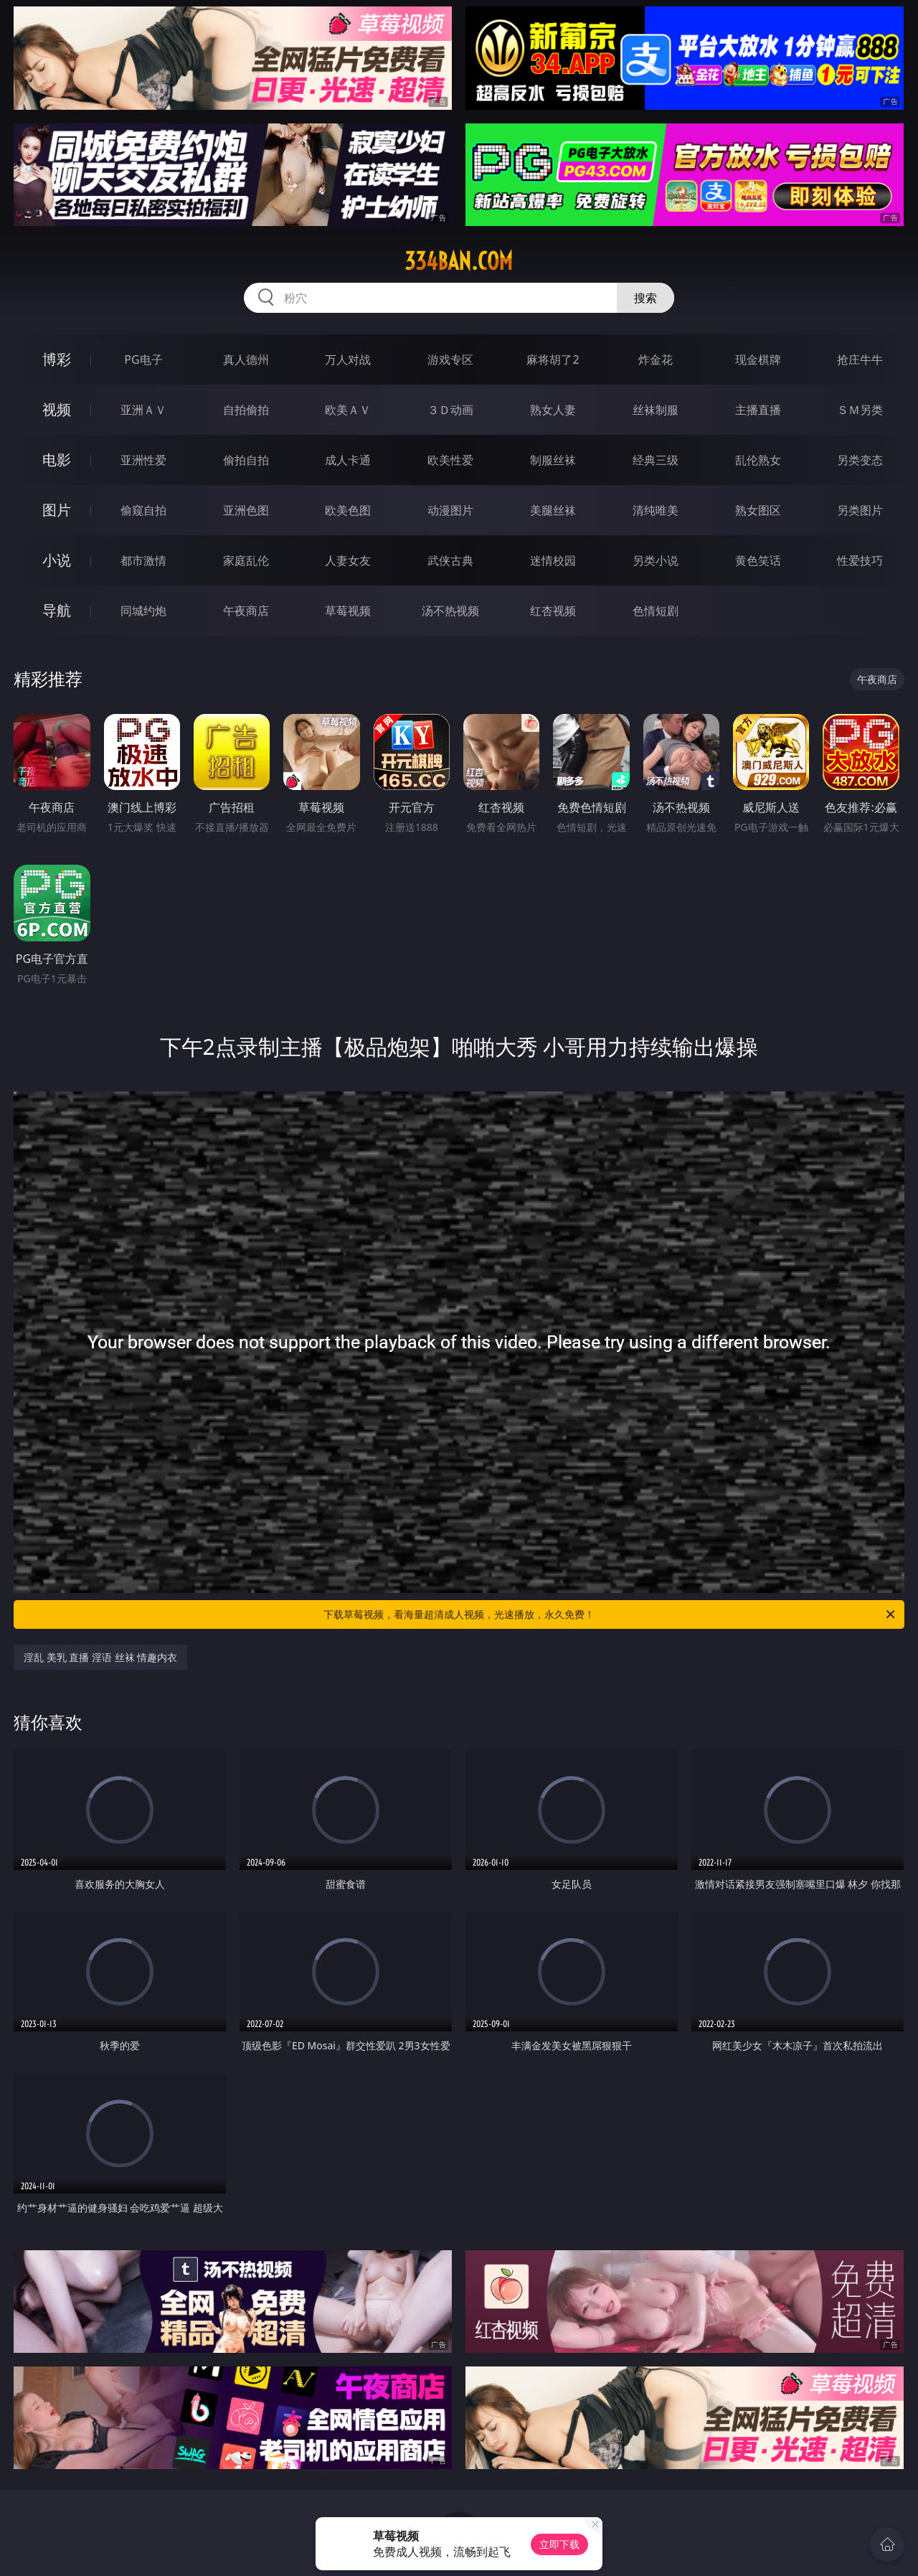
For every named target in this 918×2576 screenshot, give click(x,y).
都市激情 (143, 560)
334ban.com (458, 261)
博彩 (56, 359)
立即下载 (559, 2544)
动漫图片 (450, 510)
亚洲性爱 (143, 460)
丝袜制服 (655, 410)
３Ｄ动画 (450, 410)
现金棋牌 (758, 359)
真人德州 (246, 359)
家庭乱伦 (246, 560)
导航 (56, 610)
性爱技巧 (860, 560)
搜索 (645, 298)
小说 (56, 560)
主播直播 (758, 410)
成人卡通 (348, 460)
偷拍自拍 (246, 460)
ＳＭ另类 (860, 410)
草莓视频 (348, 611)
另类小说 (655, 560)
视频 (56, 409)
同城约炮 (143, 611)
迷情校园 (553, 560)
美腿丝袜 (553, 510)
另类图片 (860, 510)
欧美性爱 (450, 460)
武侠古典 (450, 560)
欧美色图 (348, 510)
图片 (56, 510)
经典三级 (655, 460)
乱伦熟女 (758, 460)
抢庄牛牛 (860, 359)
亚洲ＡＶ (143, 410)
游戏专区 (450, 359)
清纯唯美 (655, 510)
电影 (56, 459)
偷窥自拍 (143, 510)
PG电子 (143, 359)
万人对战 (348, 359)
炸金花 (655, 359)
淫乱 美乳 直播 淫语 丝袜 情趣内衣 (100, 1657)
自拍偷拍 (246, 410)
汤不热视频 (450, 611)
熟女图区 (758, 510)
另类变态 (860, 460)
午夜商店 (246, 611)
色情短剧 (655, 611)
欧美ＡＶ (348, 410)
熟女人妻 (553, 410)
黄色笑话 (758, 560)
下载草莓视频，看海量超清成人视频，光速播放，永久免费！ (610, 1614)
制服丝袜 (553, 460)
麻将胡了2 (552, 359)
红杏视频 (553, 611)
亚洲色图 (246, 510)
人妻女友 (348, 560)
